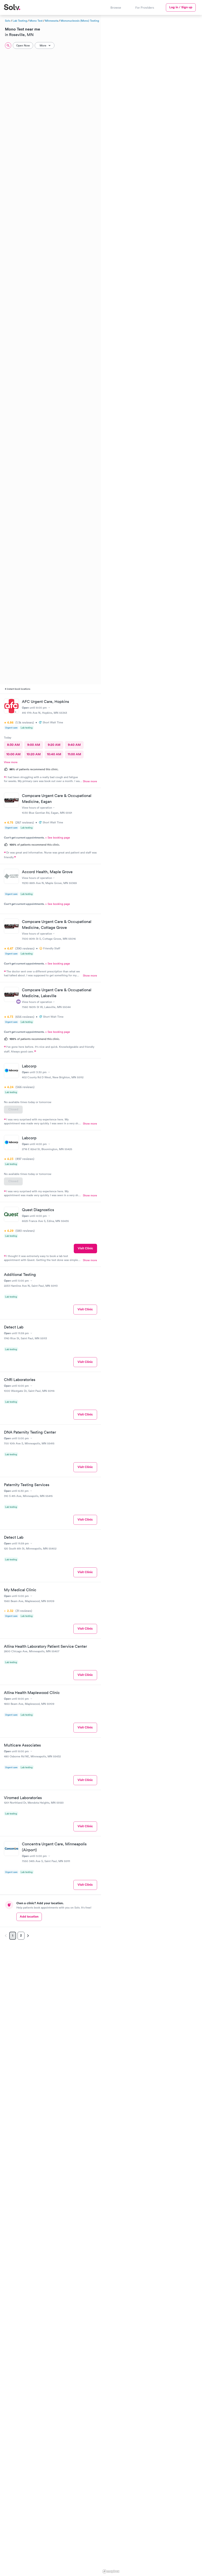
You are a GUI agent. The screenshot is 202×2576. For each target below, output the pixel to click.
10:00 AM (13, 754)
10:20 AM (34, 754)
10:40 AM (54, 754)
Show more (90, 781)
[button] (105, 72)
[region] (151, 1295)
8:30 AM (13, 745)
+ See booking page (57, 837)
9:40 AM (74, 745)
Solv (7, 20)
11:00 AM (74, 754)
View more (11, 762)
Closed (13, 1109)
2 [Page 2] (21, 1935)
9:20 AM (54, 745)
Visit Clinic (85, 1248)
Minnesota (51, 20)
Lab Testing (20, 20)
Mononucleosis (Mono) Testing (80, 20)
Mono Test (36, 20)
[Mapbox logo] (111, 2571)
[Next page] (27, 1936)
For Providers (144, 7)
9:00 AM (33, 745)
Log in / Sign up (180, 7)
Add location (29, 1916)
